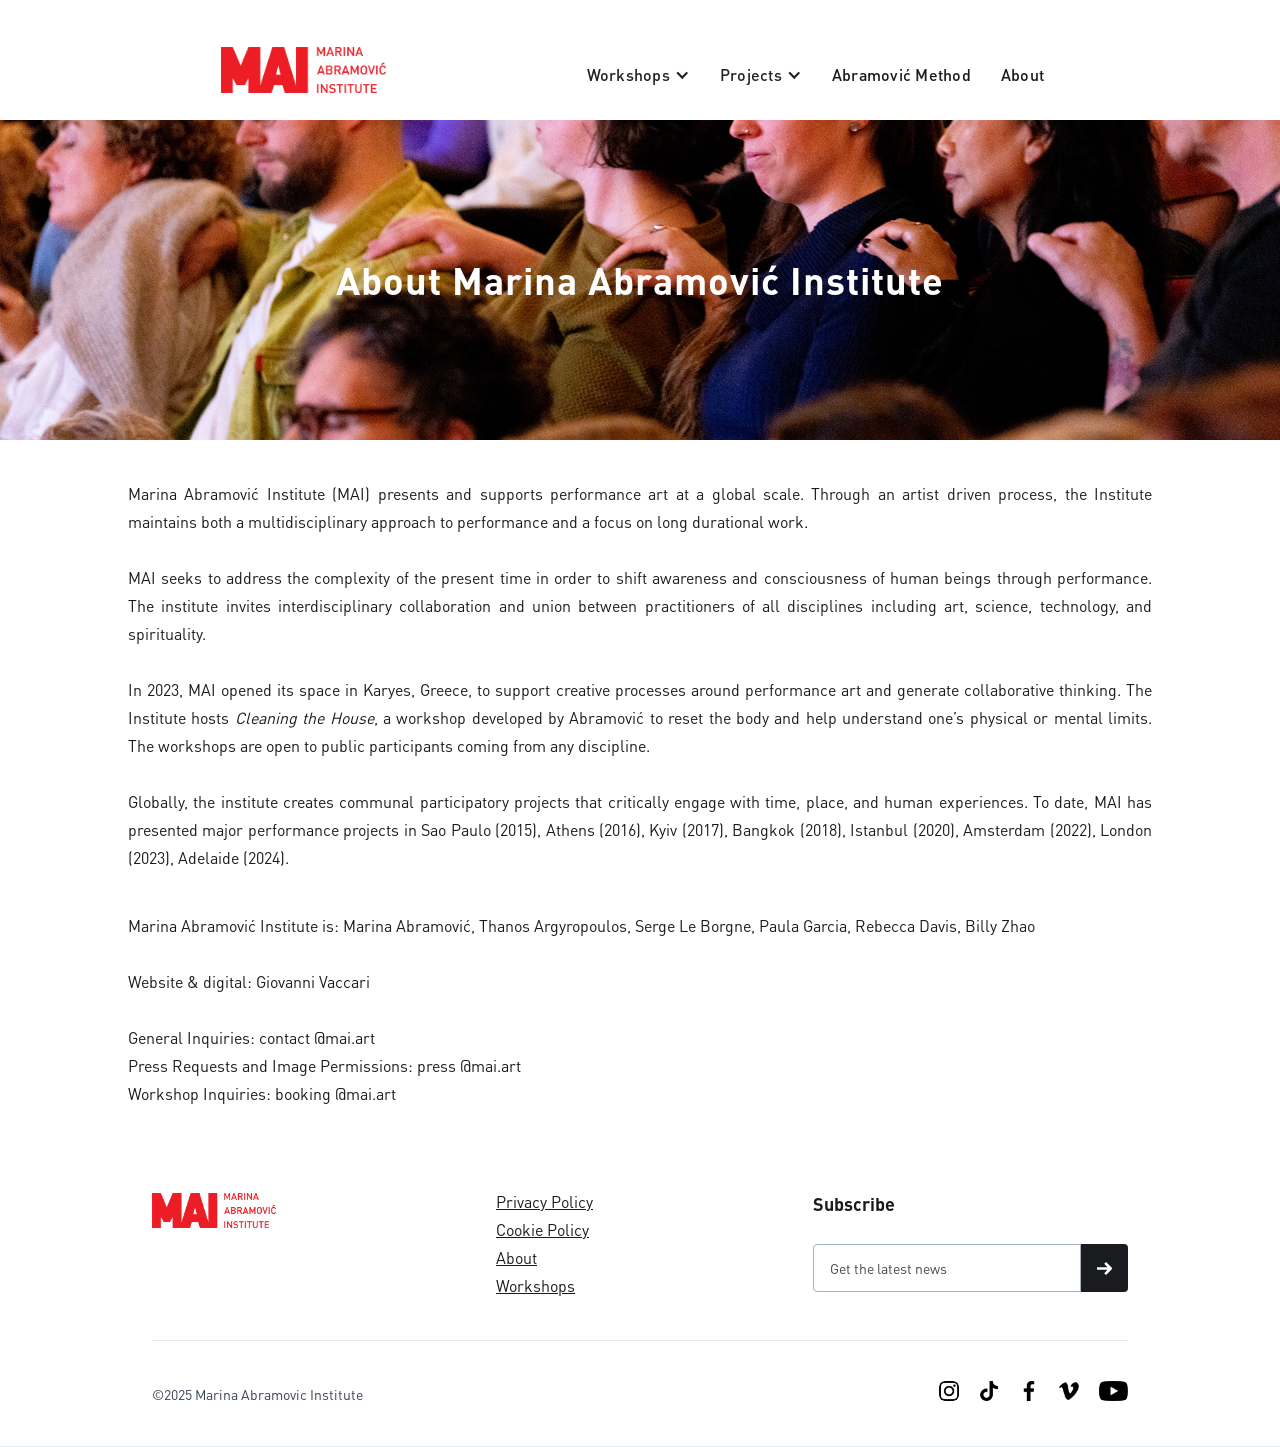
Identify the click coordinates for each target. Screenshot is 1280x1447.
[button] (638, 75)
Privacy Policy (544, 1201)
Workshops (535, 1285)
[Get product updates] (947, 1268)
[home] (303, 70)
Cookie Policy (542, 1229)
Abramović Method (901, 74)
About (1022, 74)
